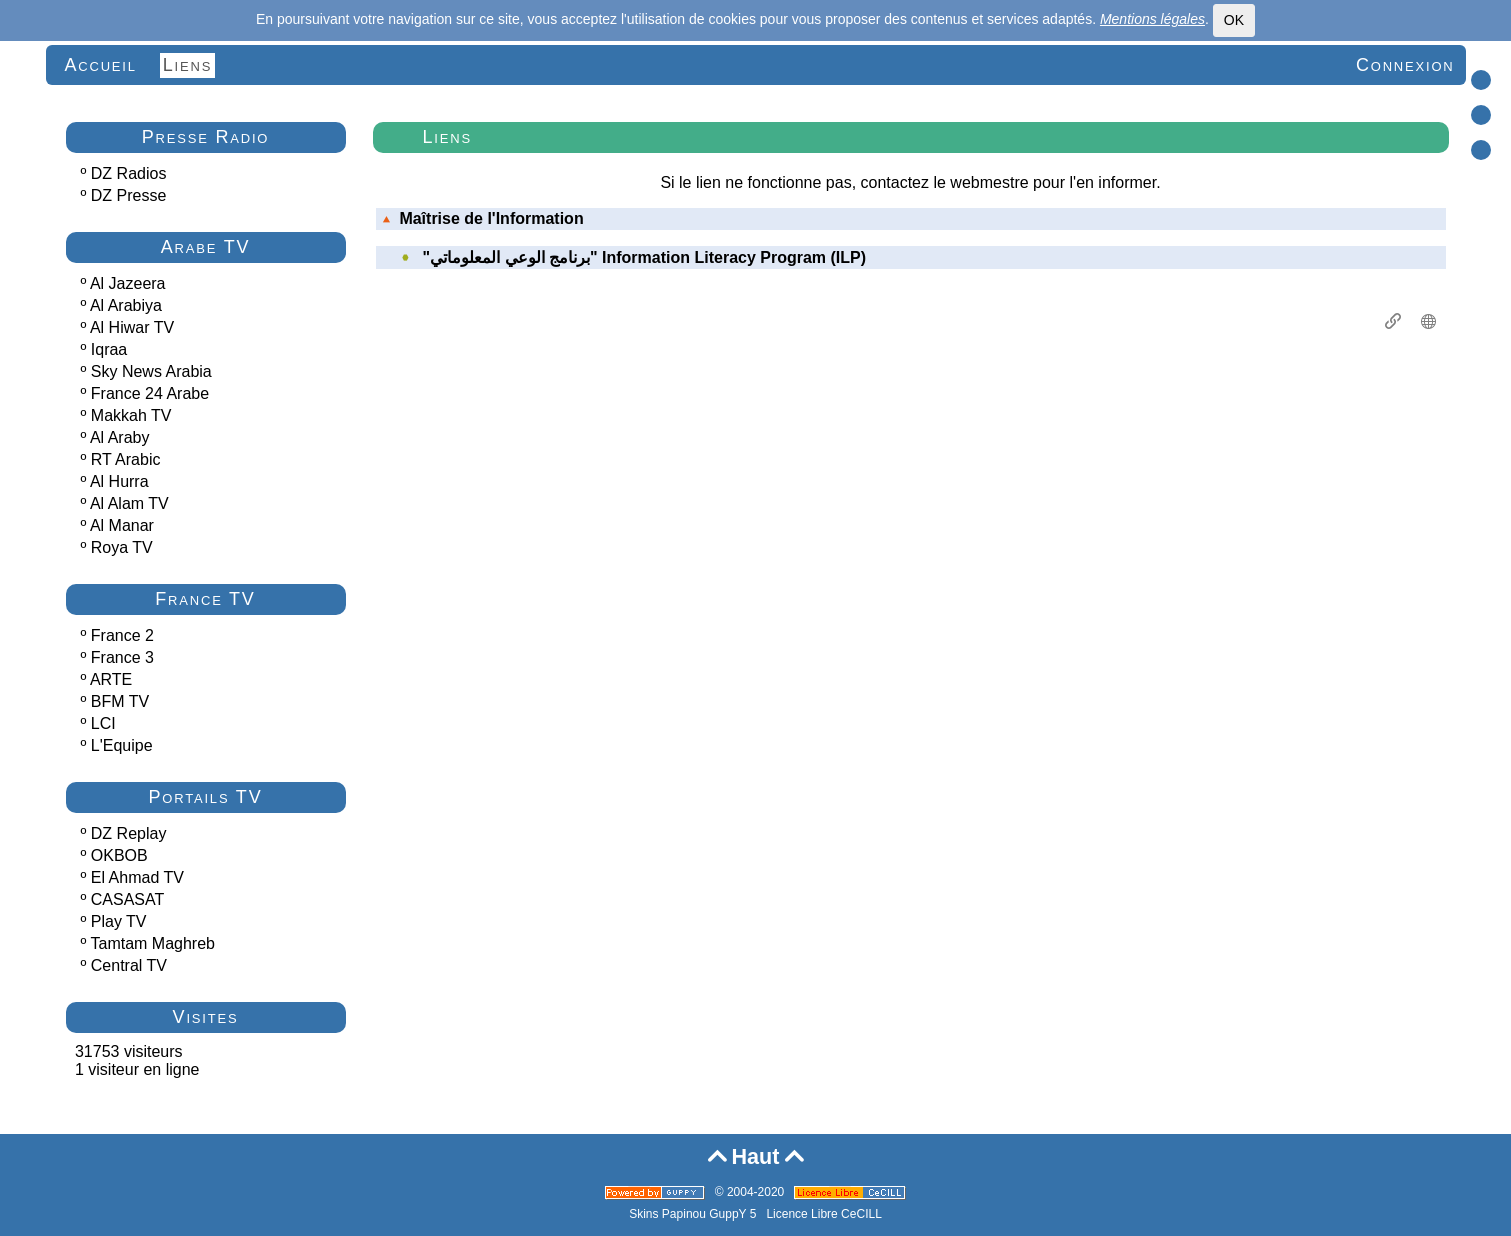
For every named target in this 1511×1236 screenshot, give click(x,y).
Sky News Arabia (151, 371)
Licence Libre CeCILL (823, 1214)
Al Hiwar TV (132, 327)
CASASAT (128, 899)
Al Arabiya (126, 305)
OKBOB (119, 855)
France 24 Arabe (150, 393)
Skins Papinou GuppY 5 (696, 1214)
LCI (103, 723)
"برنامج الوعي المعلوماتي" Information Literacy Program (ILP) (645, 257)
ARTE (111, 679)
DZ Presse (129, 195)
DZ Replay (129, 833)
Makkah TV (131, 415)
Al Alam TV (129, 503)
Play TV (119, 921)
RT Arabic (126, 459)
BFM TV (120, 701)
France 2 (122, 635)
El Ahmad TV (137, 877)
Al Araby (120, 437)
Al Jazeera (128, 283)
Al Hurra (119, 481)
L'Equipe (122, 745)
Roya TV (122, 547)
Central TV (129, 965)
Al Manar (122, 525)
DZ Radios (129, 173)
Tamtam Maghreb (153, 943)
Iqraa (109, 349)
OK (1234, 20)
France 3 (122, 657)
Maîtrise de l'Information (483, 218)
